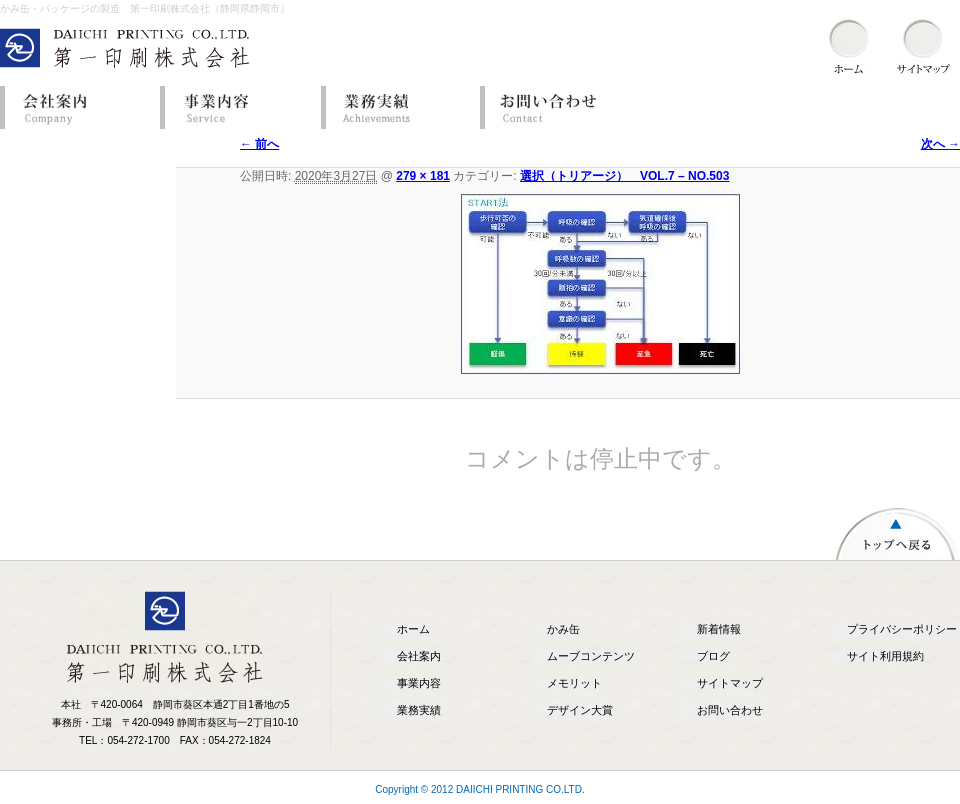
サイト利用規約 (885, 656)
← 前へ (259, 144)
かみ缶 (563, 629)
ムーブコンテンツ (591, 656)
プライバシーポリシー (902, 629)
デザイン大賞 (580, 710)
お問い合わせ (555, 107)
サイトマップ (730, 683)
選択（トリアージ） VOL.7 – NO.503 (624, 176)
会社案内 (75, 107)
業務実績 (395, 107)
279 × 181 (423, 176)
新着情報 (719, 629)
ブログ (713, 656)
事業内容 (235, 107)
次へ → (940, 144)
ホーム (413, 629)
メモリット (574, 683)
